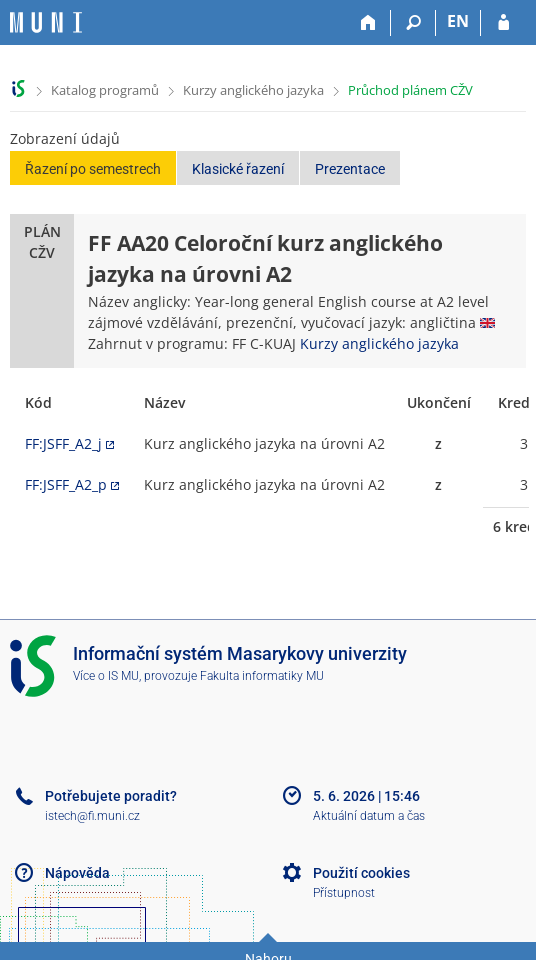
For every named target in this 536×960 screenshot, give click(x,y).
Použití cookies (361, 873)
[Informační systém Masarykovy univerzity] (46, 22)
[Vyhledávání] (413, 23)
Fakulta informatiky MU (262, 676)
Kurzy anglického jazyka (253, 90)
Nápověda (77, 873)
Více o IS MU (106, 676)
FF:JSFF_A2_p (66, 484)
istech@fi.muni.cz (92, 816)
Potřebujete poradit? (111, 796)
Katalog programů (105, 90)
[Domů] (368, 23)
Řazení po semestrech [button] (93, 169)
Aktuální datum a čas (369, 816)
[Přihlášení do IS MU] (503, 23)
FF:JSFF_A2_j (63, 443)
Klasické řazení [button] (238, 169)
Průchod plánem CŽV (410, 90)
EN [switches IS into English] (458, 21)
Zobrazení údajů (65, 138)
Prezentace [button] (350, 169)
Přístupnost (344, 893)
